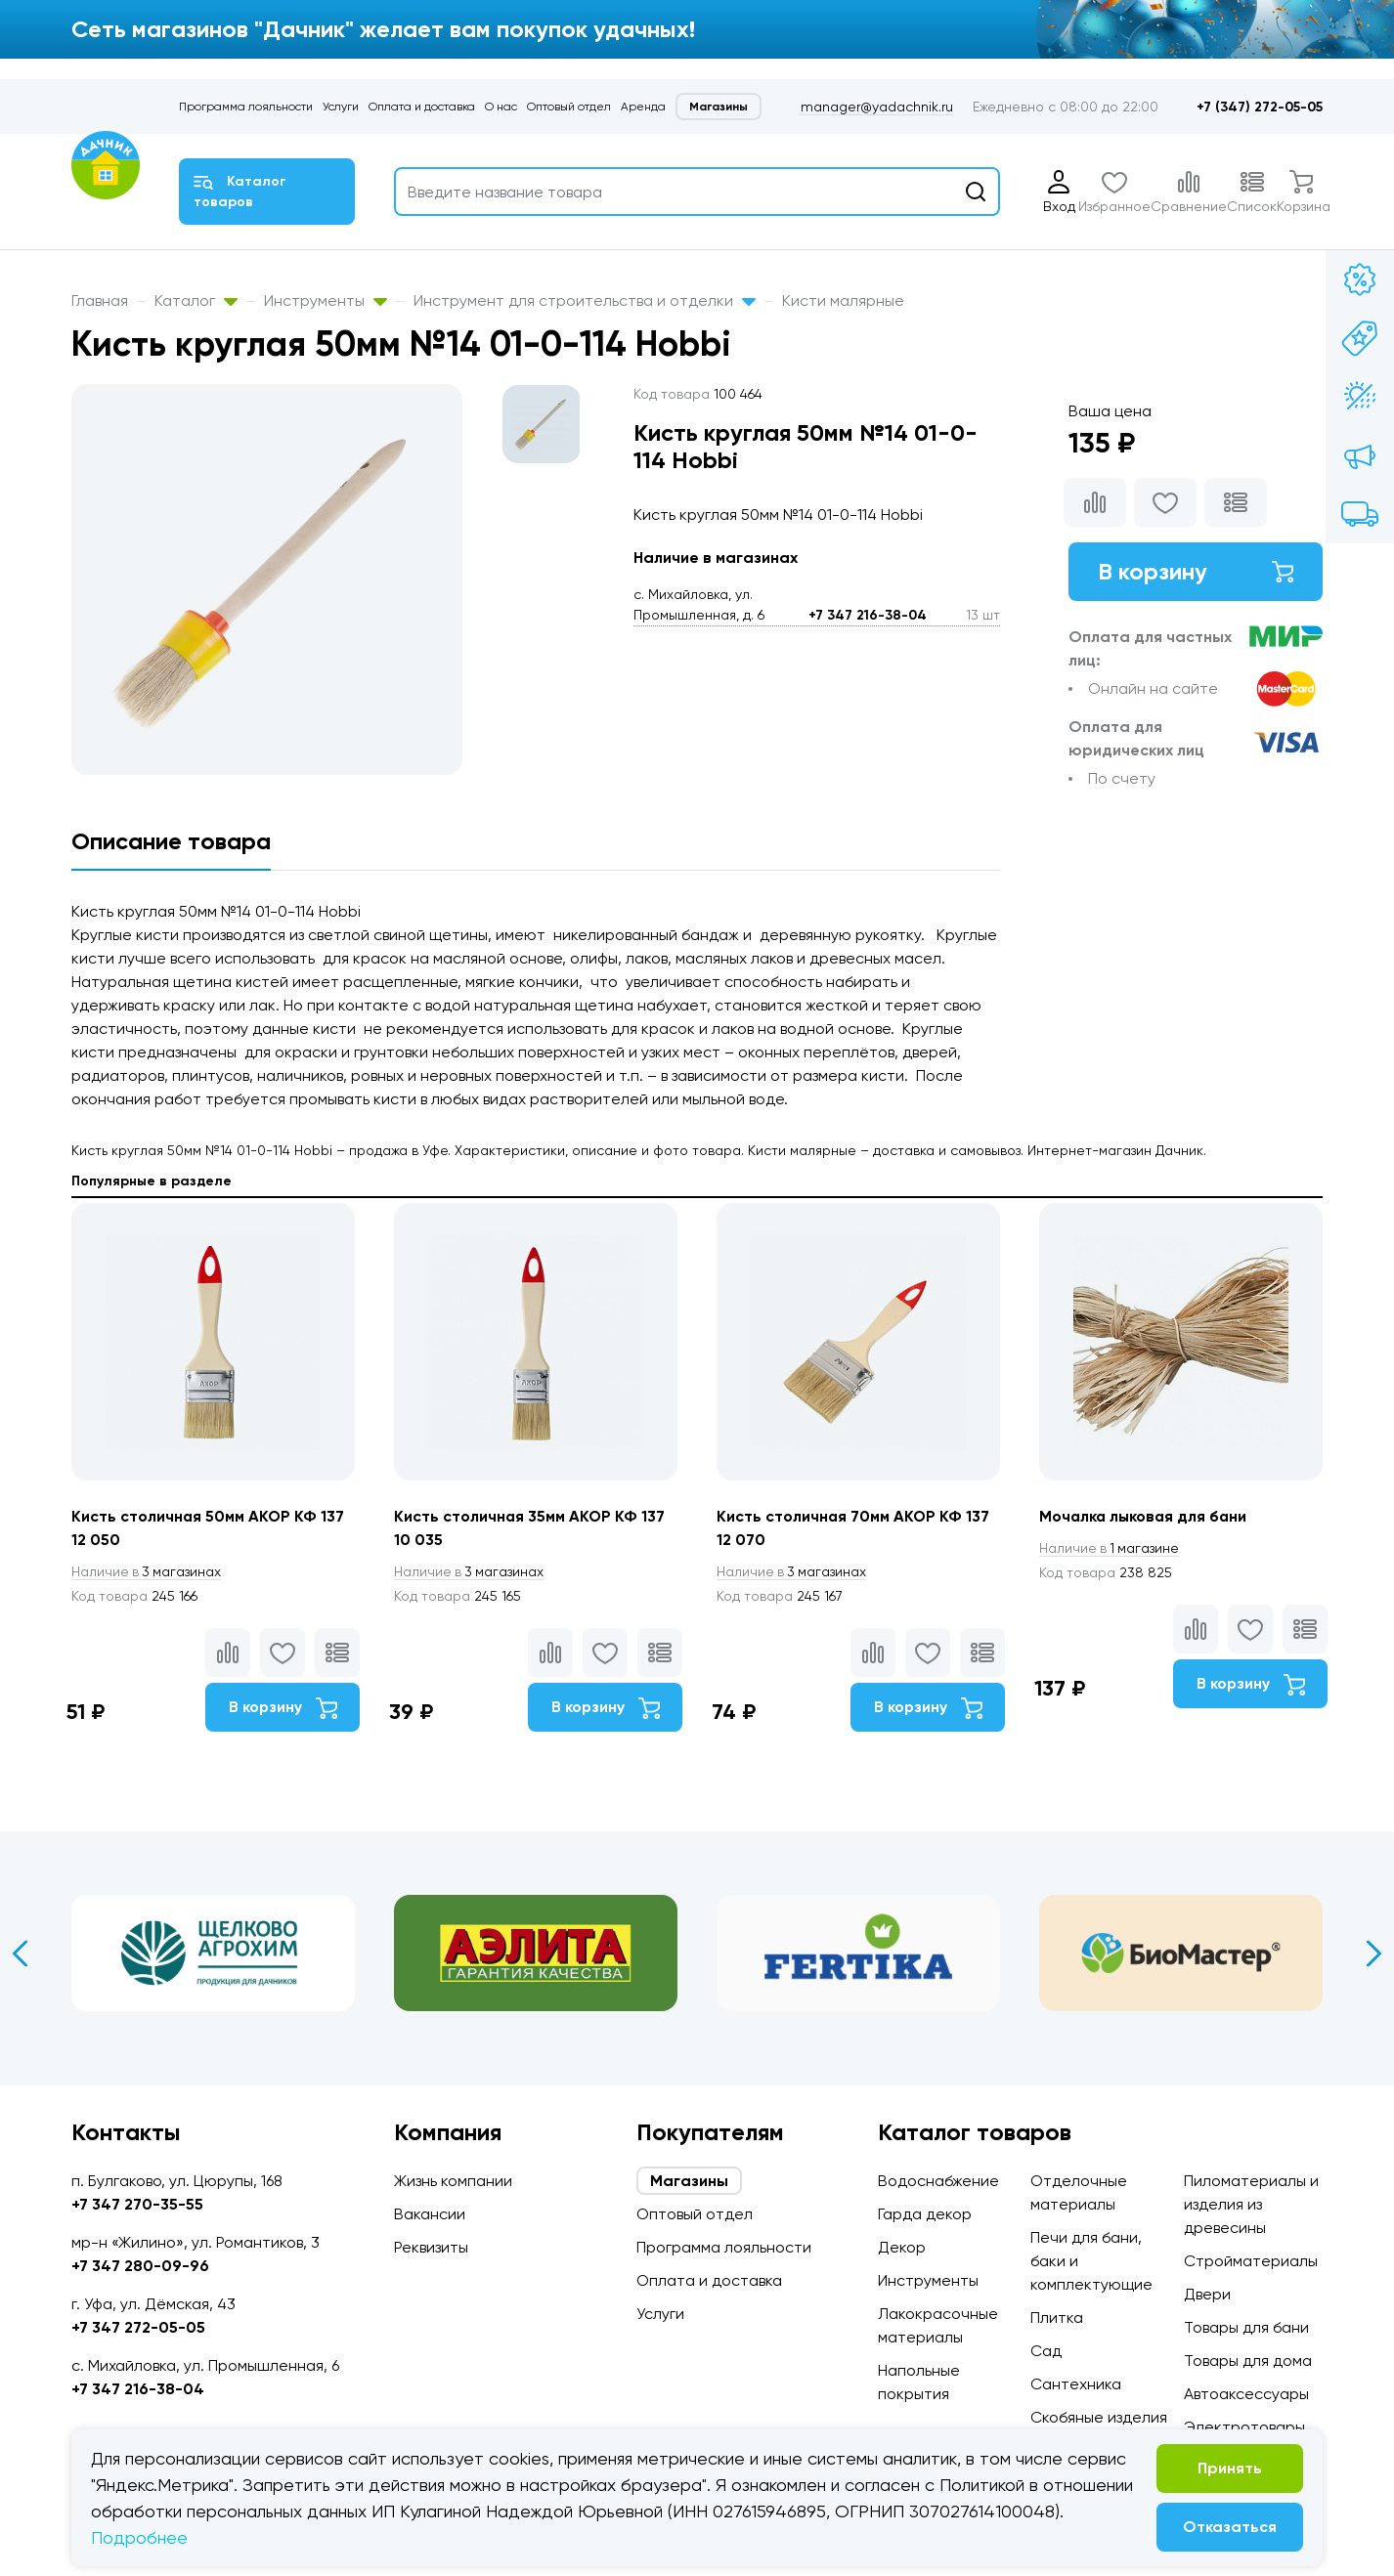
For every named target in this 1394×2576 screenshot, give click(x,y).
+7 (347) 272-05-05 (1260, 107)
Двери (1207, 2294)
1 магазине (1110, 1548)
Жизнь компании (453, 2180)
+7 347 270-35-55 (137, 2204)
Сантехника (1075, 2384)
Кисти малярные (843, 300)
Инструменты (325, 300)
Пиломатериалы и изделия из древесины (1251, 2204)
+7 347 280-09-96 (140, 2265)
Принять (1230, 2468)
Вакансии (429, 2214)
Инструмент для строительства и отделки (585, 300)
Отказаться (1230, 2526)
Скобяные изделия (1098, 2417)
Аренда (643, 106)
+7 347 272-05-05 (138, 2327)
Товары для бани (1246, 2327)
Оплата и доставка (422, 106)
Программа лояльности (246, 106)
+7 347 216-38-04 (867, 615)
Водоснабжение (938, 2180)
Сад (1046, 2350)
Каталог (196, 300)
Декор (902, 2247)
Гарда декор (925, 2214)
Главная (99, 300)
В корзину (1195, 571)
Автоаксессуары (1246, 2393)
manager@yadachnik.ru (877, 106)
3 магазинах (147, 1571)
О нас (501, 106)
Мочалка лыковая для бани (1145, 1516)
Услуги (341, 106)
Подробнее (139, 2537)
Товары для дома (1248, 2360)
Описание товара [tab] (171, 841)
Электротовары (1244, 2427)
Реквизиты (431, 2247)
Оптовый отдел (569, 106)
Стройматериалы (1251, 2261)
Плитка (1056, 2317)
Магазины (718, 106)
